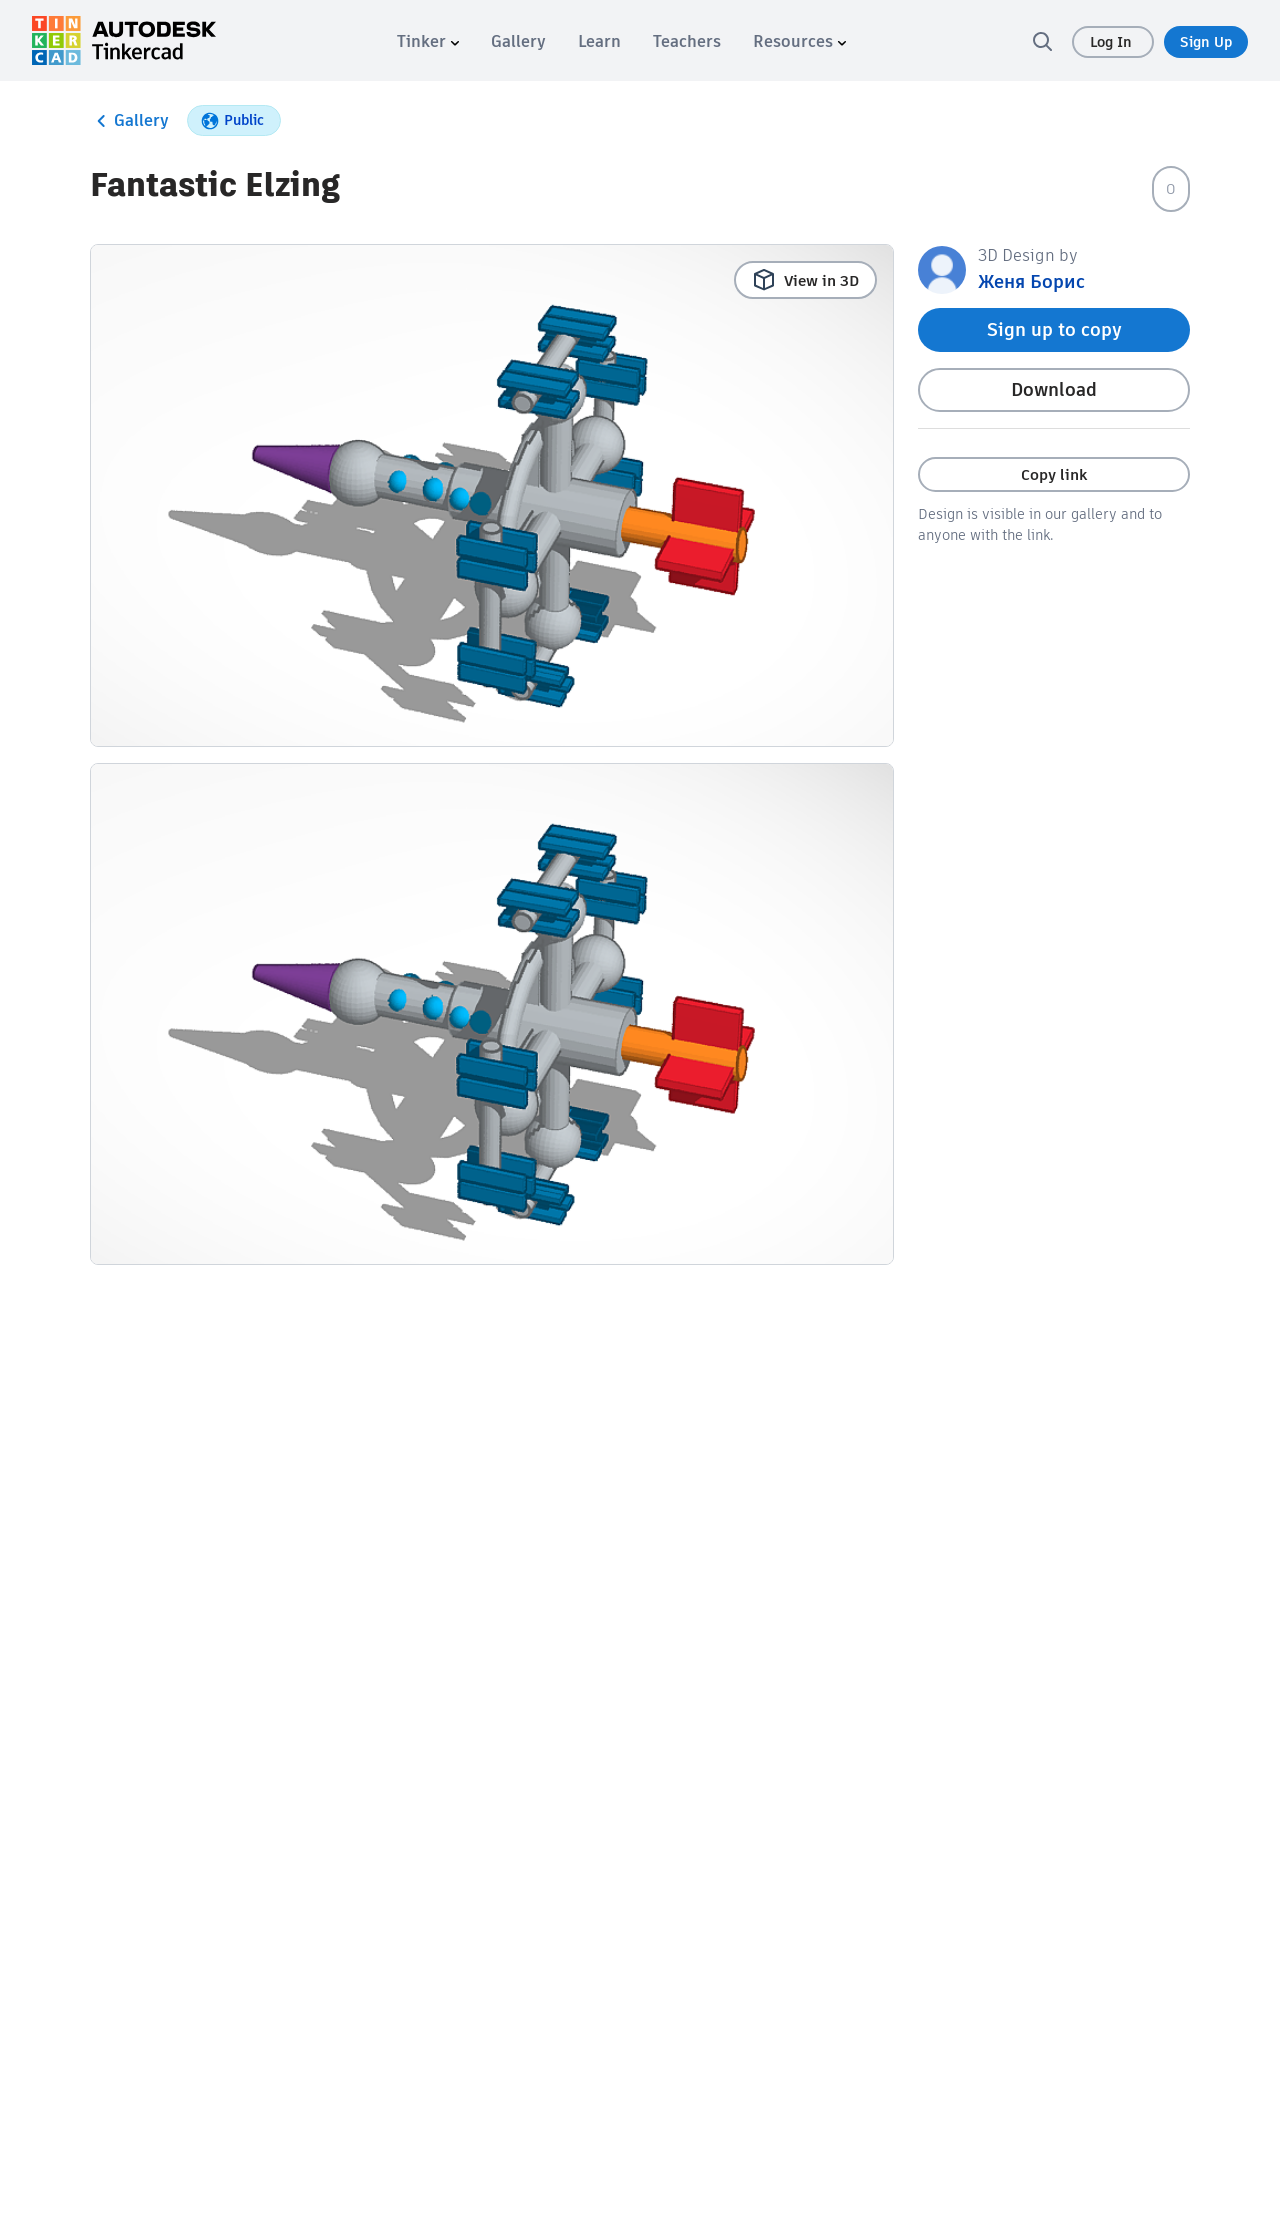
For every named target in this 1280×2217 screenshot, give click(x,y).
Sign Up (1206, 42)
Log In (1113, 42)
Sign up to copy (1054, 329)
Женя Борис (1031, 281)
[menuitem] (428, 41)
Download (1054, 389)
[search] (1042, 41)
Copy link (1054, 474)
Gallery (129, 121)
